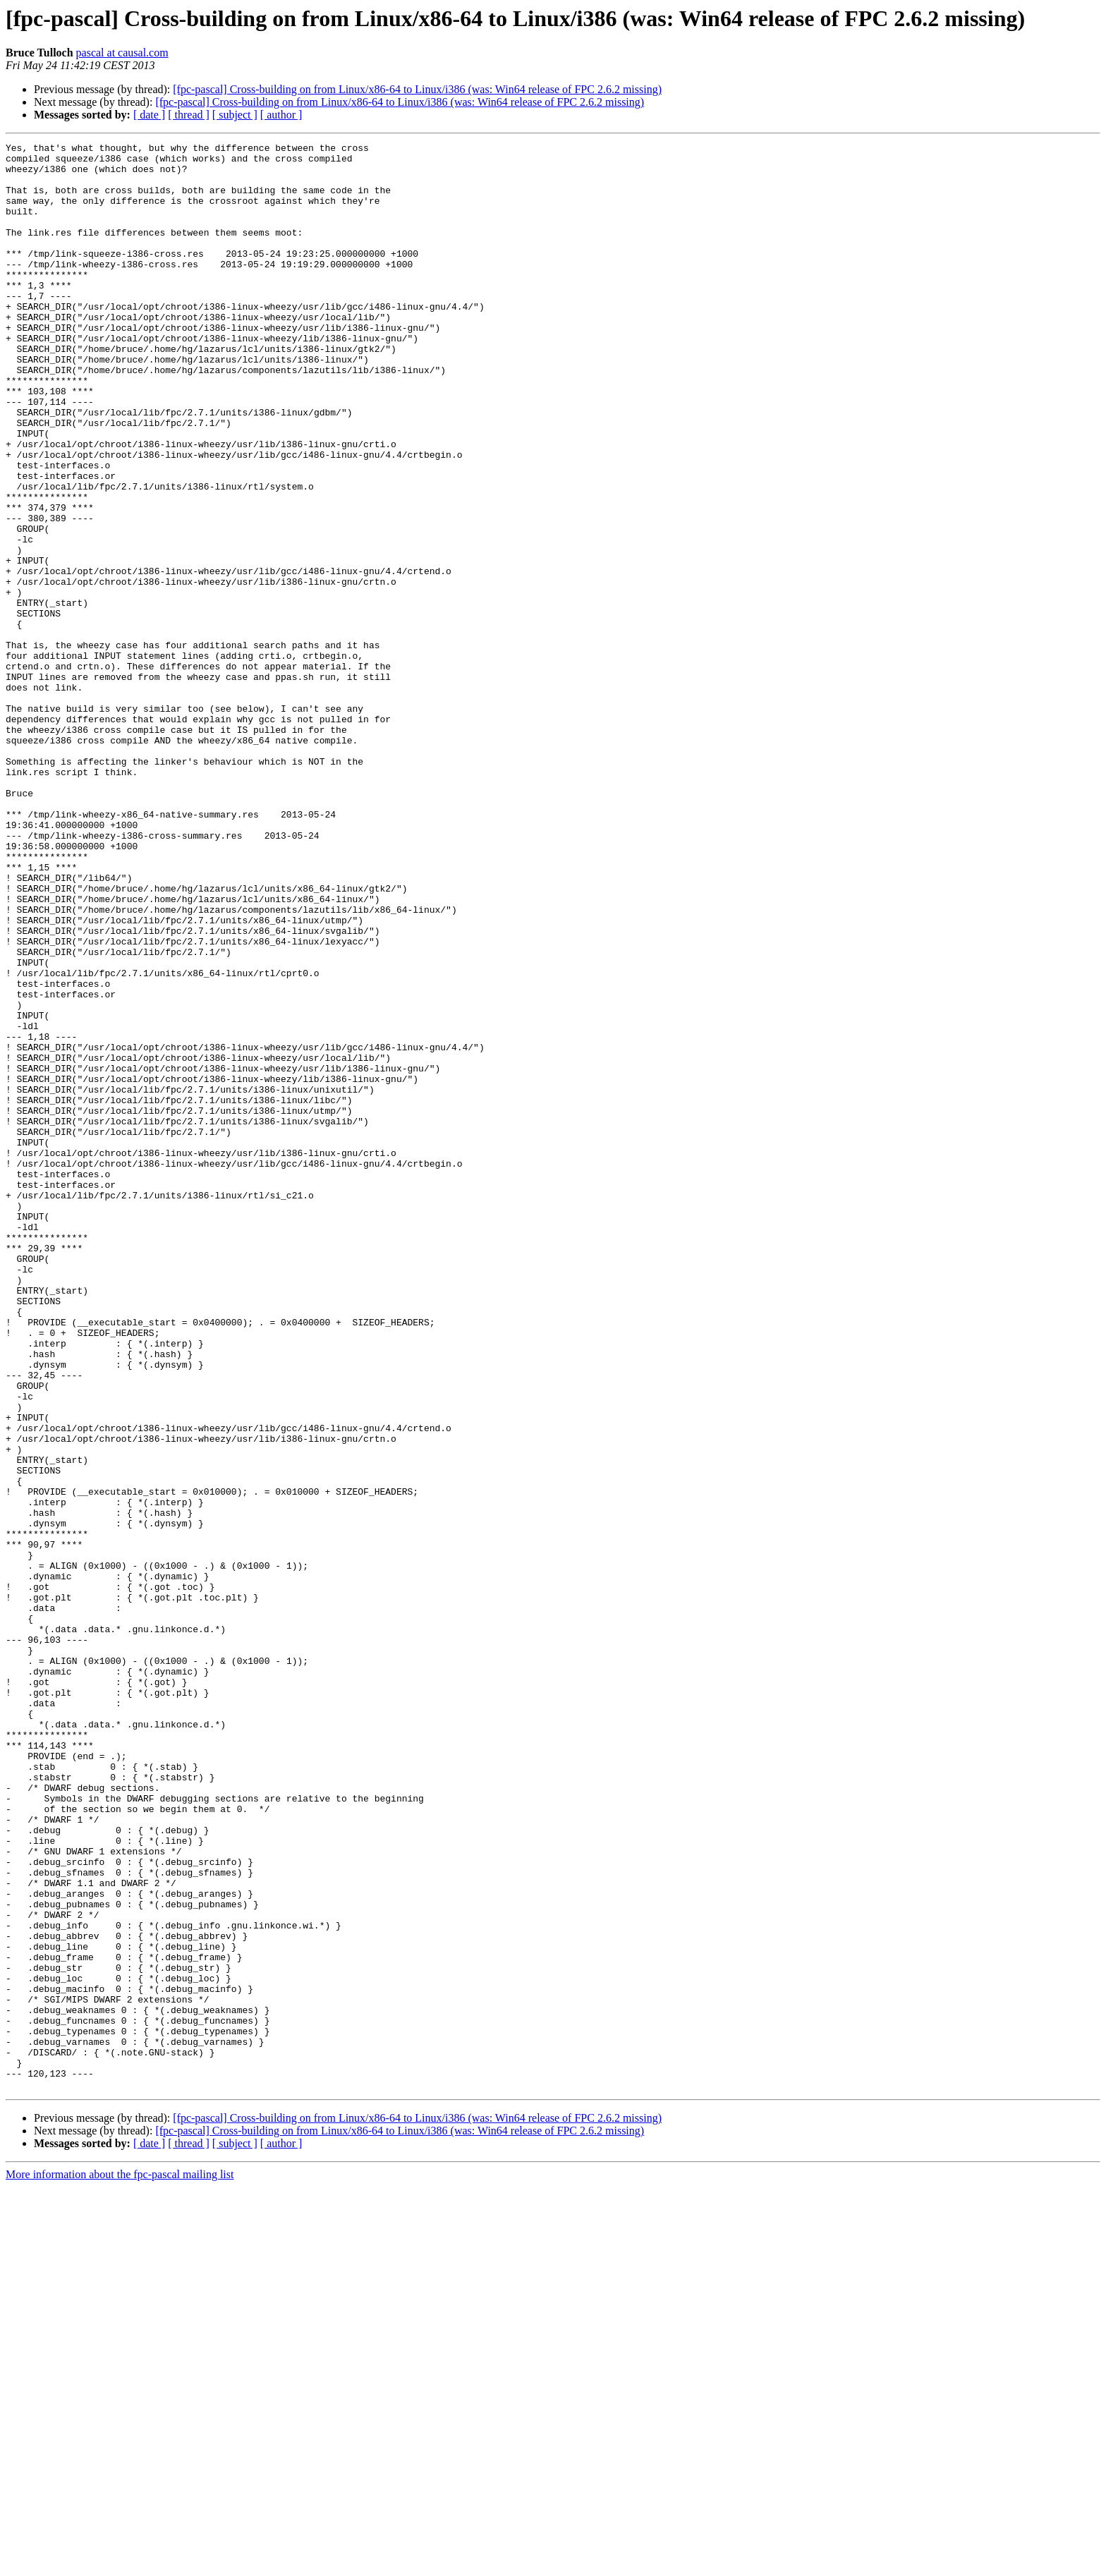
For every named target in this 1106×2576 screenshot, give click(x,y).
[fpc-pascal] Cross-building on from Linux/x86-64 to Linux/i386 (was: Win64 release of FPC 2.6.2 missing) (417, 89)
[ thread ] (188, 115)
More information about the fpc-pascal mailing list (119, 2564)
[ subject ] (234, 115)
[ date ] (149, 115)
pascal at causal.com (122, 53)
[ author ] (281, 115)
